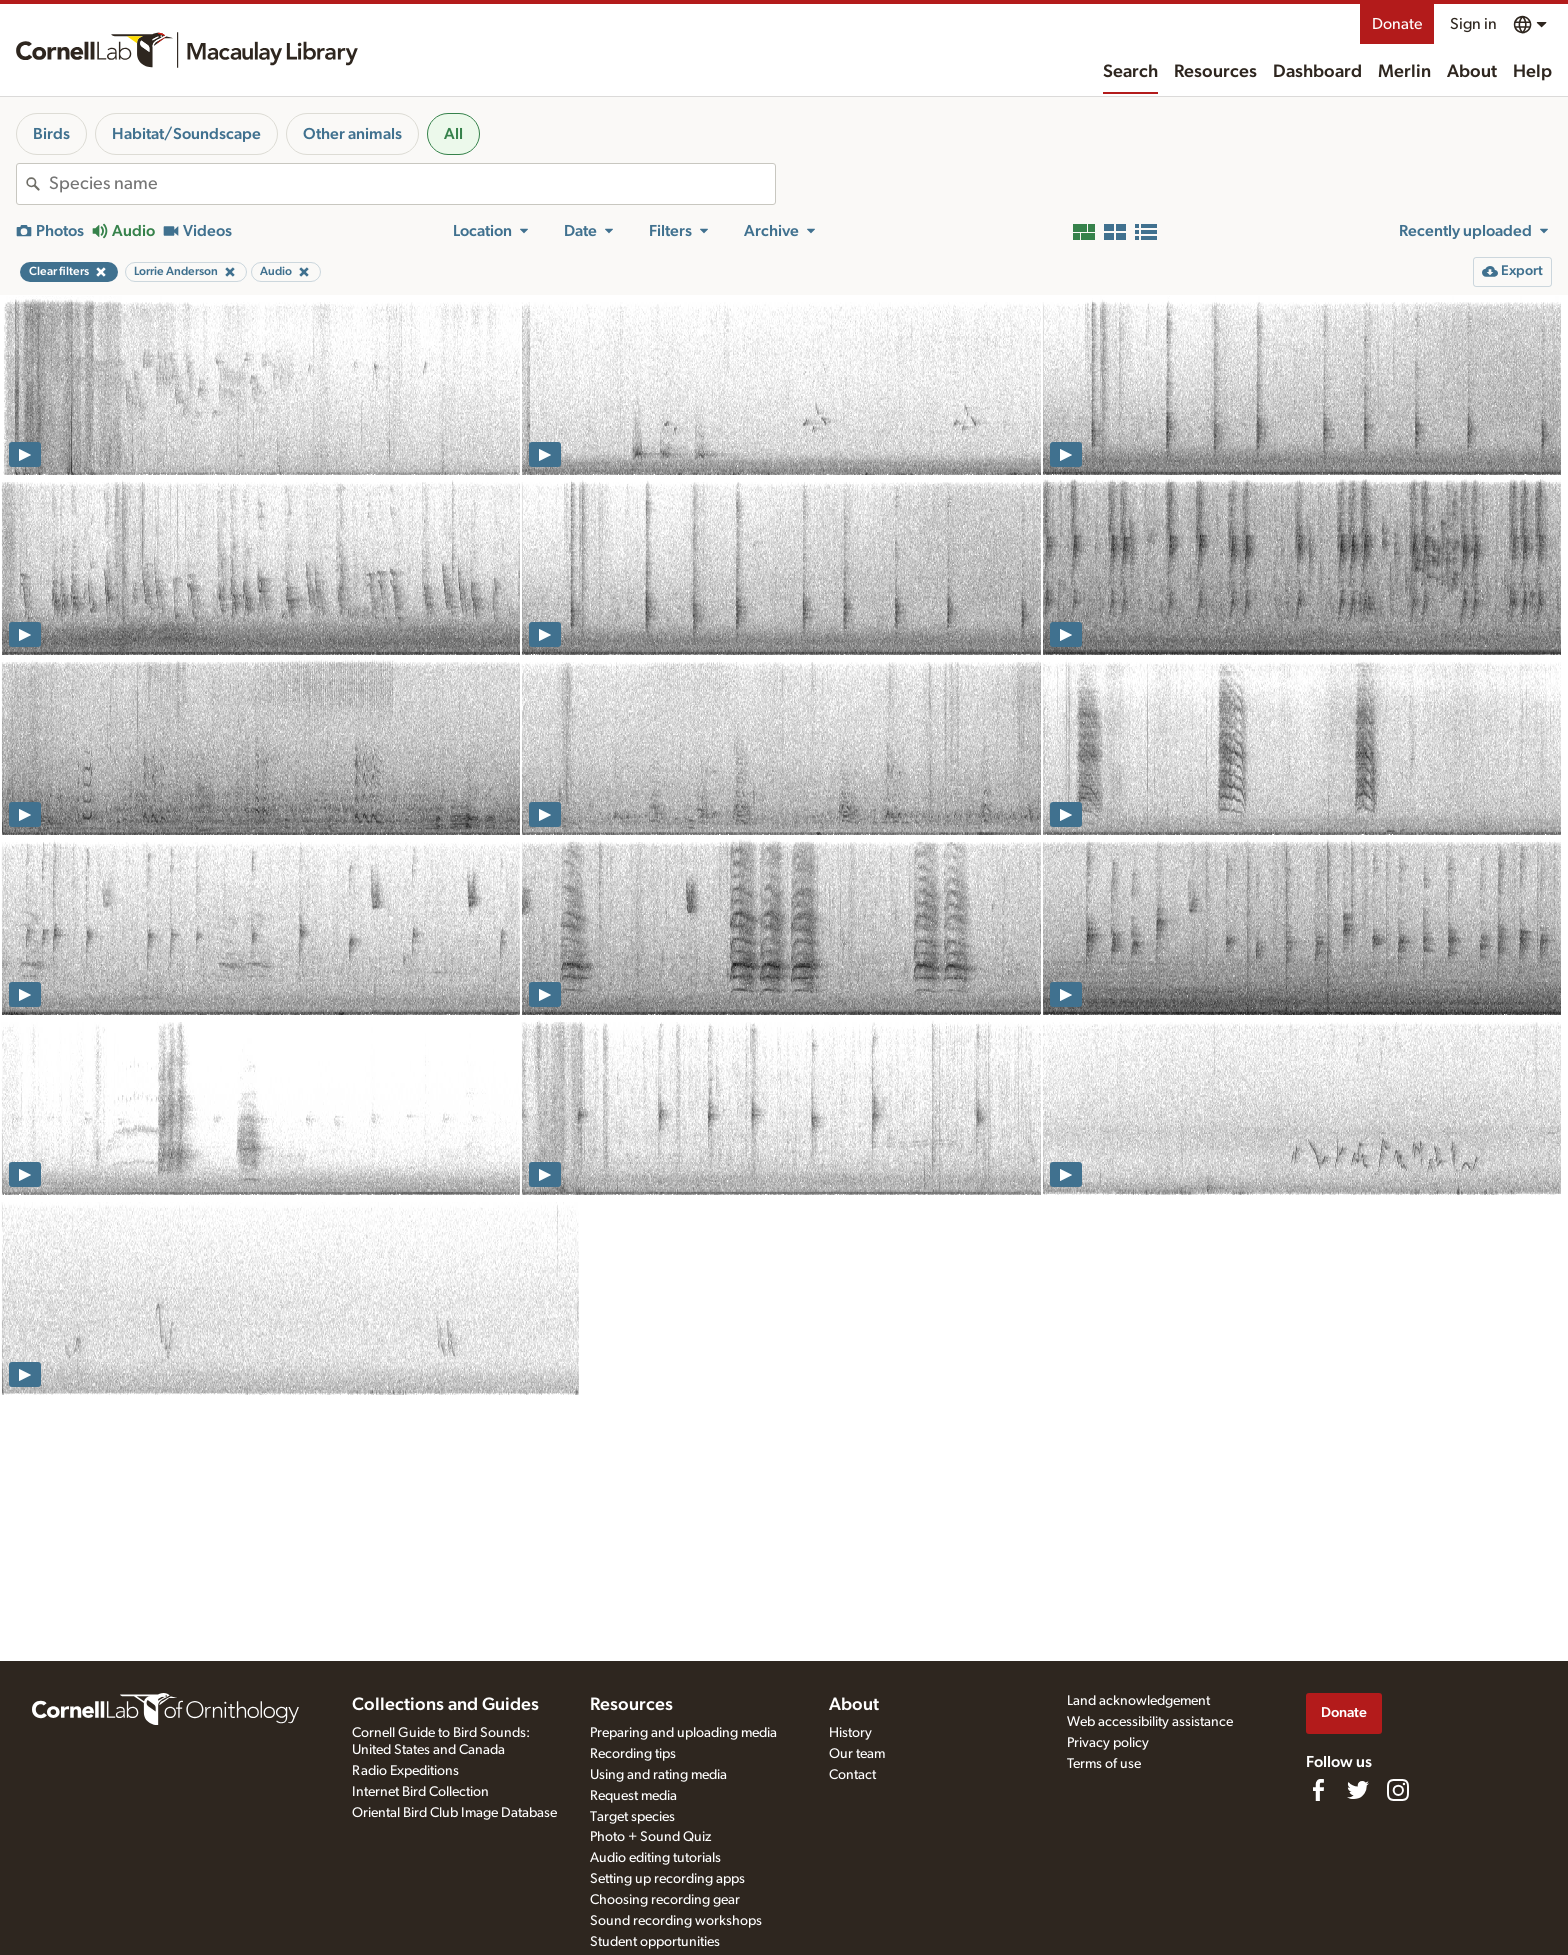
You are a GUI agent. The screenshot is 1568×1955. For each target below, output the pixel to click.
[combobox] (412, 184)
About (1472, 72)
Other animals (352, 134)
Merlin (1404, 72)
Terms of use (1104, 1764)
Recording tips (633, 1754)
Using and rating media (658, 1775)
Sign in (1473, 24)
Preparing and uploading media (683, 1733)
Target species (632, 1817)
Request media (633, 1796)
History (850, 1733)
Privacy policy (1108, 1743)
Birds (51, 134)
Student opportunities (655, 1942)
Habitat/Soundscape (186, 134)
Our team (857, 1754)
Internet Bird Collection (420, 1792)
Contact (852, 1775)
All (453, 134)
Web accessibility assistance (1150, 1722)
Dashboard (1317, 72)
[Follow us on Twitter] (1358, 1790)
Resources (1215, 72)
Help (1532, 72)
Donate (1397, 24)
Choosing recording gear (665, 1900)
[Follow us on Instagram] (1398, 1790)
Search (1130, 72)
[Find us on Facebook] (1318, 1790)
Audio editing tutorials (655, 1858)
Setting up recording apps (667, 1879)
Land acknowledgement (1138, 1701)
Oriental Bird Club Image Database (454, 1813)
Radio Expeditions (405, 1771)
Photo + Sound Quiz (650, 1837)
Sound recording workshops (676, 1921)
